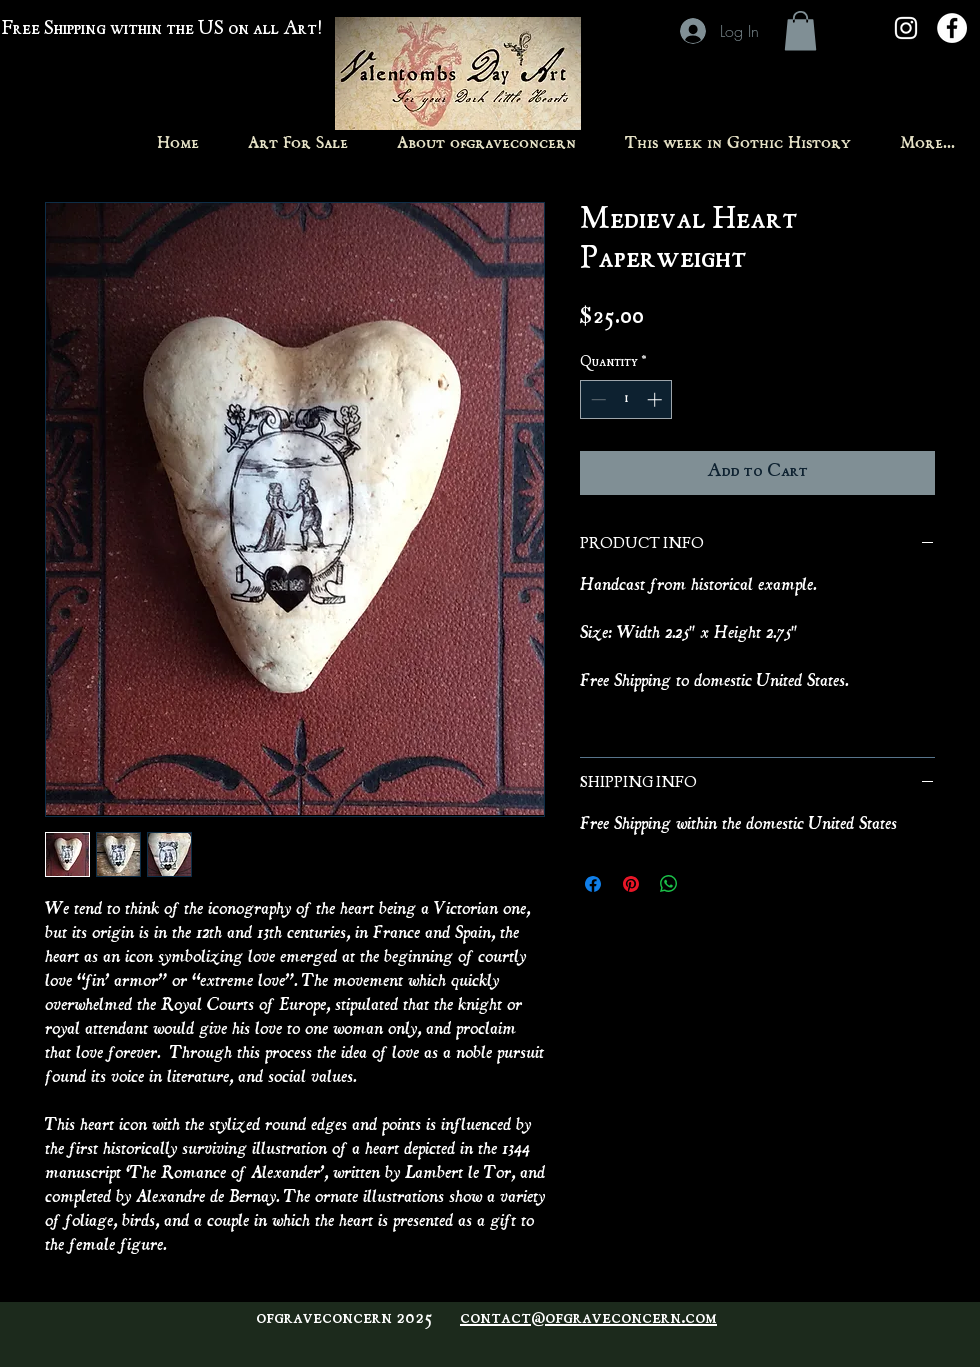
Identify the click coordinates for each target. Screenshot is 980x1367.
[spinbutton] (626, 399)
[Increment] (656, 399)
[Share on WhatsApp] (669, 884)
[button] (800, 30)
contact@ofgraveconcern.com (588, 1319)
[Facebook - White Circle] (952, 28)
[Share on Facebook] (593, 884)
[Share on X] (707, 884)
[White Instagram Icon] (906, 28)
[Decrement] (596, 399)
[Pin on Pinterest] (631, 884)
